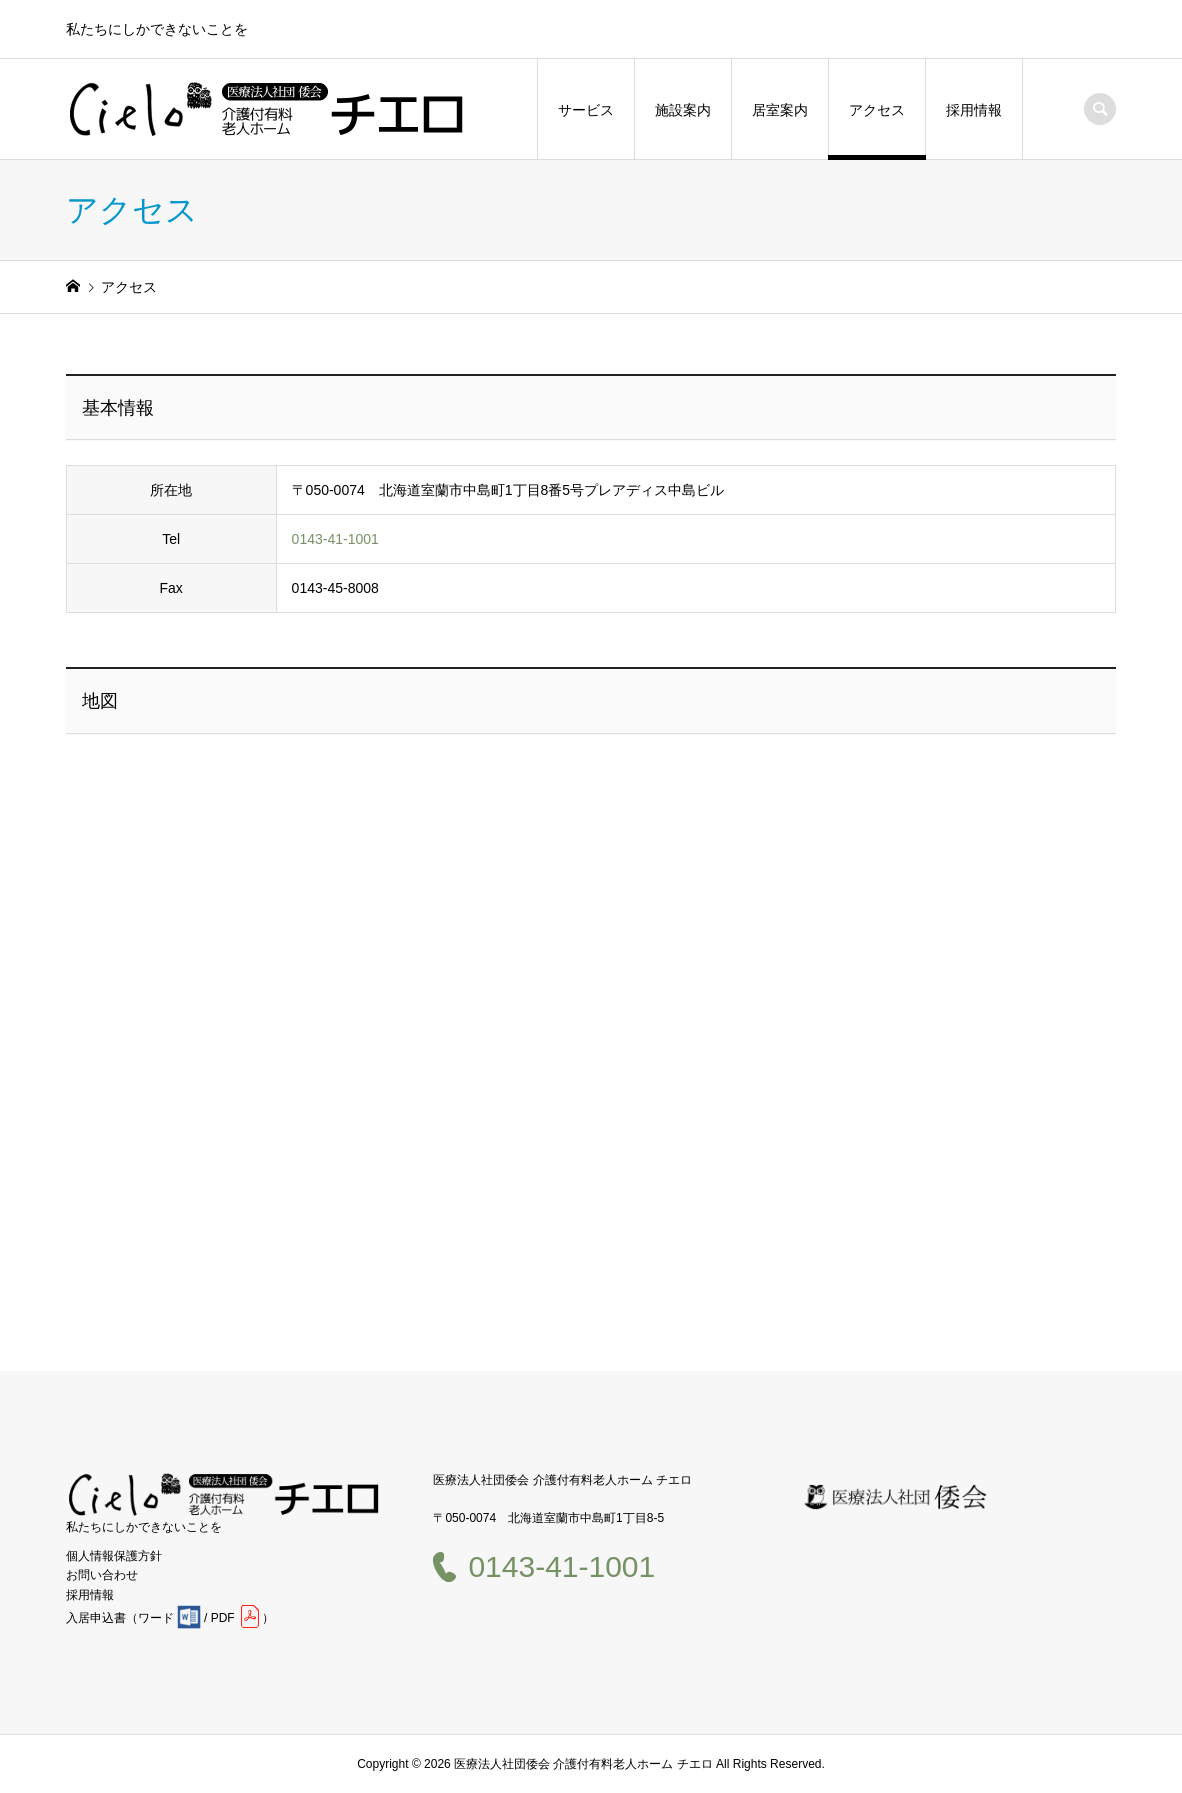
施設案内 (683, 110)
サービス (586, 110)
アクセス (877, 110)
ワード (156, 1618)
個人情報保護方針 (114, 1556)
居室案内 (780, 110)
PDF (223, 1618)
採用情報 (974, 110)
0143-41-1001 (335, 539)
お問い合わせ (102, 1575)
